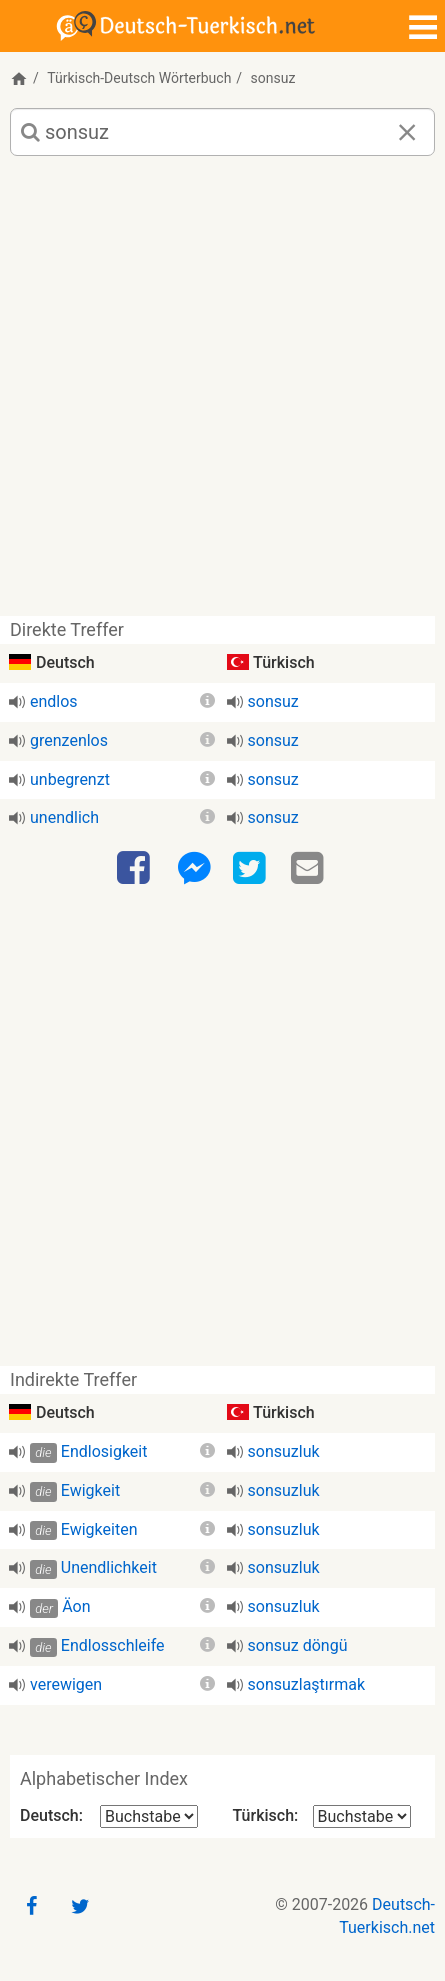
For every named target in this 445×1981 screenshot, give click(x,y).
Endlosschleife (113, 1645)
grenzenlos (69, 740)
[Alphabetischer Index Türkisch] (362, 1816)
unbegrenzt (70, 779)
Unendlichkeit (109, 1567)
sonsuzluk (284, 1451)
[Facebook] (136, 869)
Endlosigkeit (104, 1451)
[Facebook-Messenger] (194, 869)
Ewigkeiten (99, 1529)
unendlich (64, 817)
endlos (54, 701)
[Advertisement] (222, 393)
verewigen (66, 1684)
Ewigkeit (90, 1490)
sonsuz (273, 701)
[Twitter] (252, 869)
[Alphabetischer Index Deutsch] (149, 1816)
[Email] (310, 869)
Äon (76, 1606)
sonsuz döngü (298, 1645)
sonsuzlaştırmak (307, 1684)
